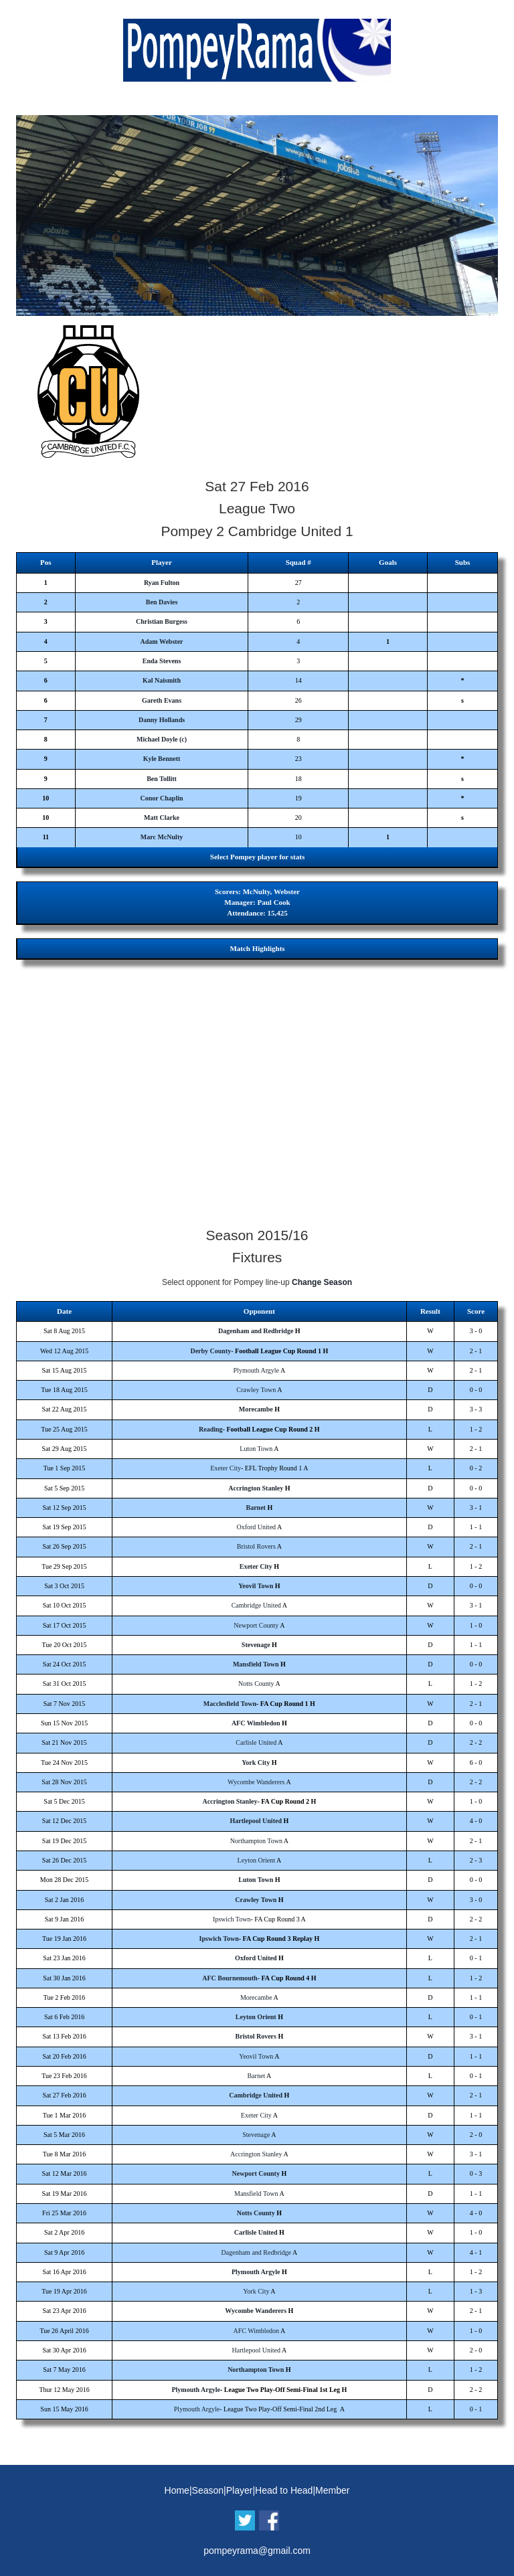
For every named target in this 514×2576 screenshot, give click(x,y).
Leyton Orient (256, 1860)
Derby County (210, 1351)
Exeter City (225, 1468)
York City (256, 1762)
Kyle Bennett (162, 758)
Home (177, 2490)
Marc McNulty (162, 837)
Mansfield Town (256, 1664)
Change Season (322, 1282)
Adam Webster (162, 641)
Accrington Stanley (255, 1488)
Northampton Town (256, 1840)
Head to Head (284, 2490)
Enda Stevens (162, 661)
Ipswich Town (232, 1919)
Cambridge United (256, 1605)
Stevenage (256, 1644)
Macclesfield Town (229, 1703)
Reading (211, 1429)
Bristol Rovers (256, 1546)
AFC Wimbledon (256, 1723)
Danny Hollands (162, 719)
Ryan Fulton (161, 582)
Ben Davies (162, 602)
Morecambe (256, 1409)
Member (332, 2490)
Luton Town (256, 1448)
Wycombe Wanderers (256, 1782)
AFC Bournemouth (230, 1978)
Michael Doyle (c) (162, 739)
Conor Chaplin (162, 798)
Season (208, 2490)
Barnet (256, 1507)
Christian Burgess (161, 621)
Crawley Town (256, 1389)
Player (239, 2490)
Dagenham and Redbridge (255, 1331)
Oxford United (256, 1527)
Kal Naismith (162, 680)
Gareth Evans (161, 700)
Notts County (256, 1683)
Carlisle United (256, 1742)
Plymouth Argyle (256, 1370)
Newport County (256, 1625)
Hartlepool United (256, 1820)
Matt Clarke (161, 817)
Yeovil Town (255, 1586)
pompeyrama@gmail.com (257, 2550)
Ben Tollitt (162, 778)
